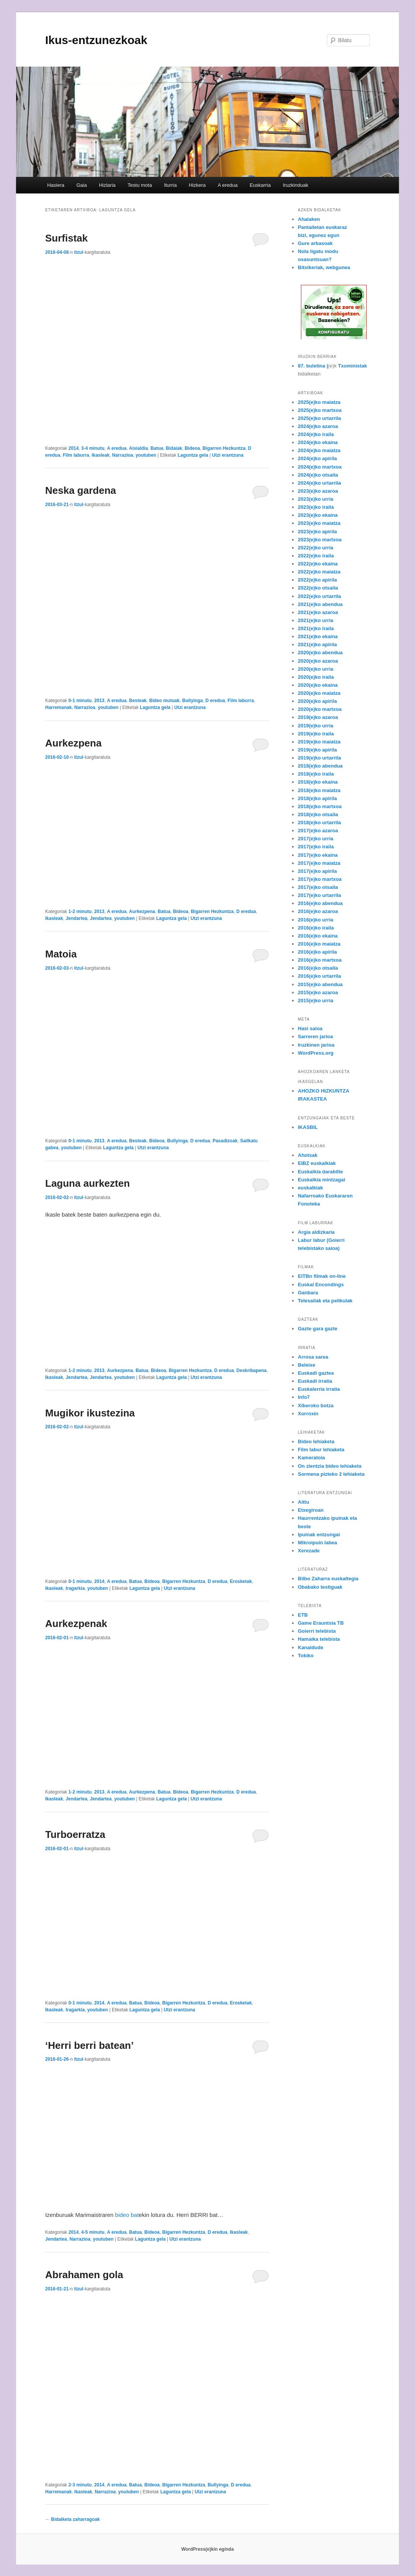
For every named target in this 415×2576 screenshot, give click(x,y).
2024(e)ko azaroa (318, 426)
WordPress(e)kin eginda (207, 2549)
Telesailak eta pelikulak (325, 1301)
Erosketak (241, 1581)
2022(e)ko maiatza (319, 572)
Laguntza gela (193, 455)
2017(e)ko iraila (316, 846)
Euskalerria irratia (319, 1389)
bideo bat (126, 2215)
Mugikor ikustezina (90, 1413)
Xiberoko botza (315, 1405)
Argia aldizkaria (316, 1232)
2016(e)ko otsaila (318, 968)
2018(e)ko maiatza (319, 790)
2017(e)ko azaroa (318, 830)
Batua (156, 448)
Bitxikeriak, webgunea (324, 267)
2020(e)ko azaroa (318, 661)
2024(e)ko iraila (316, 434)
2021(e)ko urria (315, 620)
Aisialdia (138, 448)
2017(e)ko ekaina (318, 855)
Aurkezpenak (76, 1623)
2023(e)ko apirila (317, 531)
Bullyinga (192, 700)
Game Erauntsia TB (321, 1623)
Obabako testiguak (320, 1587)
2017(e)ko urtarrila (319, 895)
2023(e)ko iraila (316, 507)
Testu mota (139, 185)
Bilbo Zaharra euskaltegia (328, 1578)
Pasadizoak (224, 1140)
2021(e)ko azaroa (318, 612)
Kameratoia (311, 1457)
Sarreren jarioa (315, 1036)
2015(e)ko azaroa (318, 992)
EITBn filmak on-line (322, 1276)
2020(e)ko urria (315, 669)
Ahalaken (309, 219)
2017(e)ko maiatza (319, 863)
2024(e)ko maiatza (319, 450)
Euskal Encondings (321, 1284)
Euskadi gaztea (316, 1373)
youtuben (146, 455)
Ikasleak (100, 455)
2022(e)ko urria (315, 547)
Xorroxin (308, 1413)
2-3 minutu (80, 2485)
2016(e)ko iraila (316, 928)
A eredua (228, 185)
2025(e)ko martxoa (319, 410)
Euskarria (260, 185)
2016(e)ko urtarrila (319, 976)
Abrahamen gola (84, 2274)
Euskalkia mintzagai (321, 1180)
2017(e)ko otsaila (318, 887)
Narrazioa (122, 455)
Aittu (303, 1502)
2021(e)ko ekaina (318, 636)
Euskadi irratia (315, 1381)
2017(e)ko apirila (317, 871)
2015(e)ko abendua (320, 984)
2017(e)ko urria (315, 838)
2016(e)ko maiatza (319, 944)
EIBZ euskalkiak (317, 1163)
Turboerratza (75, 1834)
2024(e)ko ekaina (318, 442)
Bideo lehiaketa (316, 1441)
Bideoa (192, 448)
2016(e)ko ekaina (318, 936)
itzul (78, 252)
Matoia (61, 954)
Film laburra (76, 455)
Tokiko (306, 1655)
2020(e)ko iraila (316, 677)
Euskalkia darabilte (320, 1171)
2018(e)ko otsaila (318, 814)
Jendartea (76, 918)
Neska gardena (80, 490)
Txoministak (352, 366)
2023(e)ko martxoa (319, 539)
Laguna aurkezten (87, 1183)
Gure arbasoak (315, 243)
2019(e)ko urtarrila (319, 758)
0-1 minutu (80, 700)
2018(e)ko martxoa (319, 806)
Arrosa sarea (313, 1357)
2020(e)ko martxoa (319, 709)
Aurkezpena (73, 743)
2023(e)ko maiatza (319, 523)
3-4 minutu (93, 448)
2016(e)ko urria (315, 920)
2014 (74, 448)
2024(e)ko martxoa (319, 467)
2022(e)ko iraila (316, 556)
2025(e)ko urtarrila (319, 418)
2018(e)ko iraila (316, 774)
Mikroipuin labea (317, 1542)
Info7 (304, 1397)
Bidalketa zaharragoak (72, 2519)
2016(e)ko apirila (317, 952)
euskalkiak (310, 1188)
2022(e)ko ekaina (318, 564)
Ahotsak (307, 1155)
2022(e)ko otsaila (318, 588)
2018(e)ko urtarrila (319, 822)
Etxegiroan (311, 1510)
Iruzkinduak (295, 185)
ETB (303, 1615)
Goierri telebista (317, 1631)
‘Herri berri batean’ (89, 2045)
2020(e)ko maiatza (319, 693)
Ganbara (308, 1292)
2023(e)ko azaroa (318, 491)
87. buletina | (313, 366)
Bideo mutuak (164, 700)
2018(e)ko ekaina (318, 782)
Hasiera (55, 185)
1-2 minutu (80, 911)
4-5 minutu (93, 2232)
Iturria (170, 185)
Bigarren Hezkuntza (224, 448)
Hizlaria (107, 185)
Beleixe (306, 1365)
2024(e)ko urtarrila (319, 483)
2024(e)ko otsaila (318, 475)
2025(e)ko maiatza (319, 402)
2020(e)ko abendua (320, 652)
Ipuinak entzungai (319, 1534)
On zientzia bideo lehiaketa (329, 1466)
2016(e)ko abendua (320, 903)
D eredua (215, 700)
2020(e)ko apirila (317, 701)
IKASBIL (308, 1127)
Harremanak (58, 707)
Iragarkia (75, 1588)
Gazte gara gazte (317, 1328)
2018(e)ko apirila (317, 798)
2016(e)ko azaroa (318, 911)
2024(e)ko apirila (317, 458)
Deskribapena (252, 1370)
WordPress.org (315, 1053)
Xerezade (309, 1550)
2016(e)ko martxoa (319, 960)
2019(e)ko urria (315, 726)
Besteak (138, 700)
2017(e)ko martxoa (319, 879)
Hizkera (197, 185)
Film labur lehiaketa (321, 1449)
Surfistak (66, 238)
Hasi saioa (310, 1028)
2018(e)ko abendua (320, 766)
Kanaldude (310, 1647)
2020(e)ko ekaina (318, 685)
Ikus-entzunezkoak (96, 40)
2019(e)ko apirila (317, 750)
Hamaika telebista (319, 1639)
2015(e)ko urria (315, 1000)
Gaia (81, 185)
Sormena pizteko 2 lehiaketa (331, 1474)
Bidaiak (174, 448)
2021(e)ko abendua (320, 604)
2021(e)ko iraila (316, 628)
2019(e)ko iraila (316, 734)
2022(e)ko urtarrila (319, 596)
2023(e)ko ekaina (318, 515)
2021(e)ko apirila (317, 644)
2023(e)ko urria (315, 499)
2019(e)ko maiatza (319, 742)
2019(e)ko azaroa (318, 717)
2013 (99, 700)
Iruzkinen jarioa (316, 1045)
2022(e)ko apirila (317, 580)
